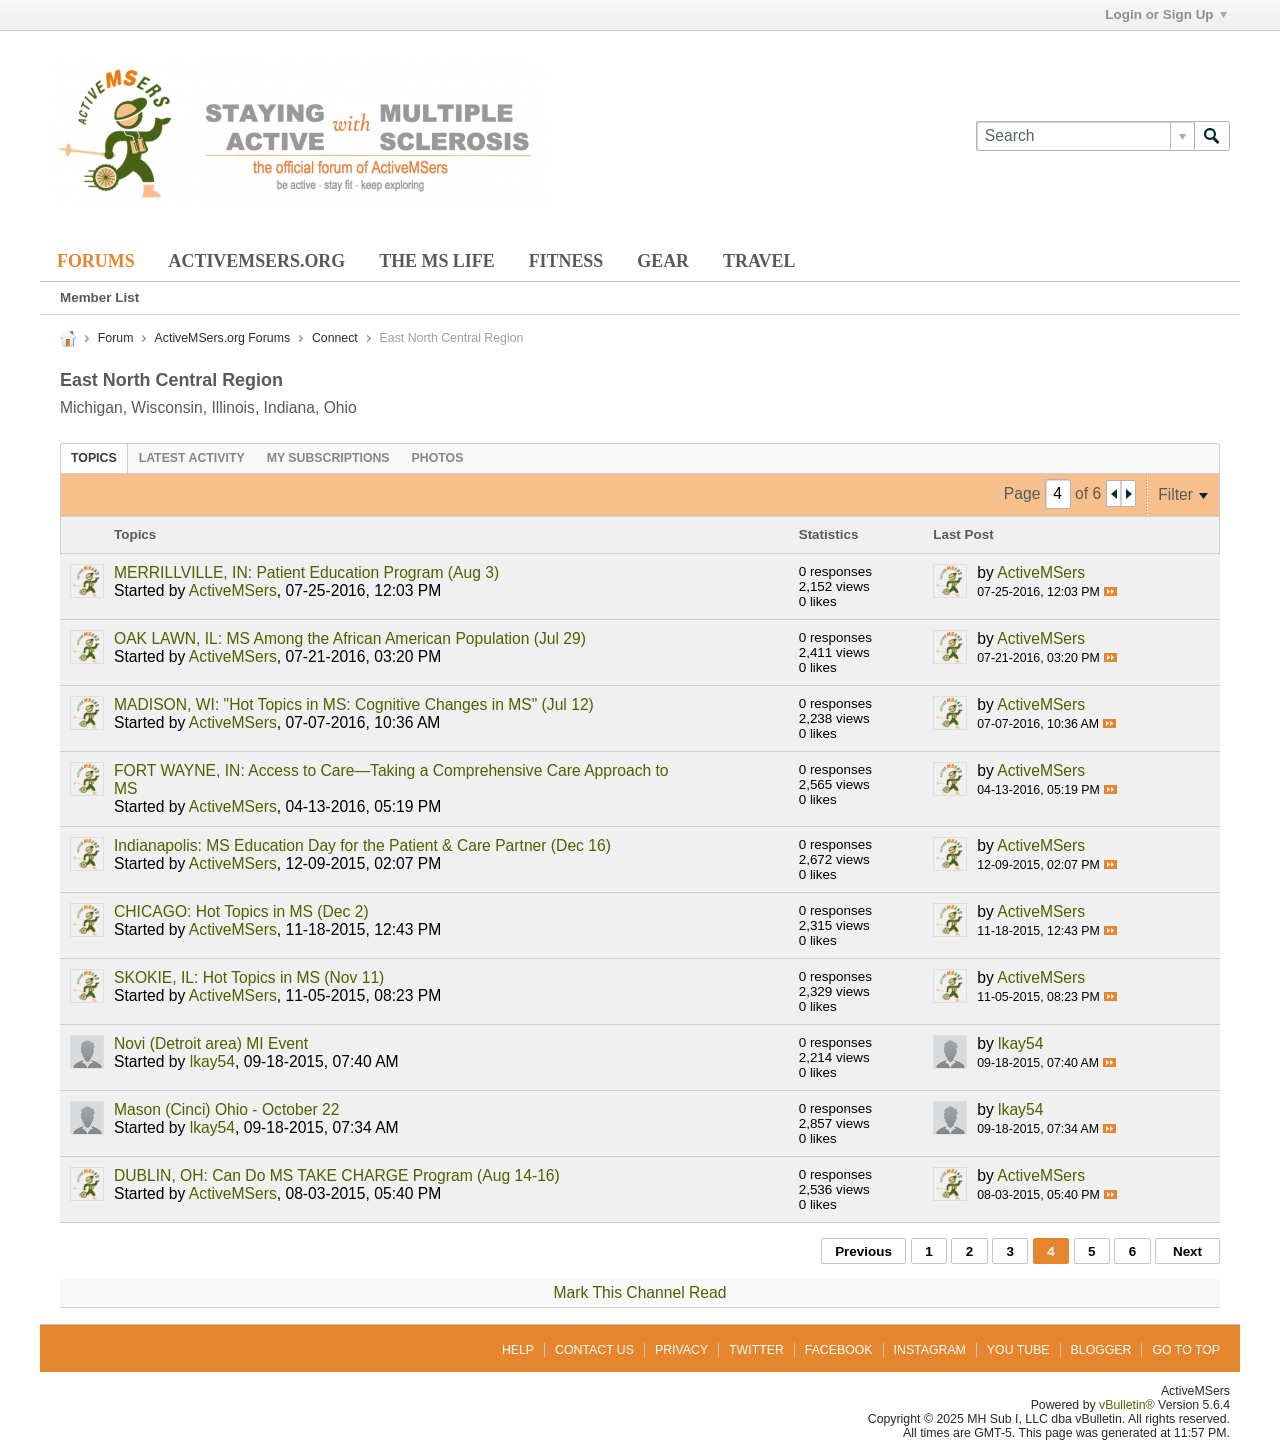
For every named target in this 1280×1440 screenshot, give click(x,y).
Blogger (1101, 1350)
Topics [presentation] (94, 458)
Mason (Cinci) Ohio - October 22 (226, 1109)
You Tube (1018, 1350)
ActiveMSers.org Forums (222, 338)
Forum (116, 338)
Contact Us (594, 1350)
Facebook (839, 1350)
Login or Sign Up (1165, 14)
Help (518, 1350)
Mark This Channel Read (640, 1292)
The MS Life (436, 261)
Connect (335, 338)
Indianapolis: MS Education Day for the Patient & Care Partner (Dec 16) (362, 845)
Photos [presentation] (438, 458)
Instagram (930, 1350)
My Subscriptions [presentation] (328, 458)
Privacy (681, 1350)
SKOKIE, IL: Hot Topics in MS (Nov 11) (249, 977)
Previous (863, 1251)
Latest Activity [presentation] (192, 458)
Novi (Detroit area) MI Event (211, 1043)
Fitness (566, 261)
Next (1187, 1251)
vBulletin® (1127, 1405)
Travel (759, 261)
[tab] (94, 458)
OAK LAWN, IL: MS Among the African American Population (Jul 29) (350, 638)
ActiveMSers (233, 590)
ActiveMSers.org (257, 261)
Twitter (756, 1350)
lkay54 (212, 1061)
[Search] (1085, 136)
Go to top (1186, 1350)
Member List (99, 297)
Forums (96, 261)
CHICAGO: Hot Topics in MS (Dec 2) (241, 911)
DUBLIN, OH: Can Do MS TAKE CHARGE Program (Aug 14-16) (337, 1175)
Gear (663, 261)
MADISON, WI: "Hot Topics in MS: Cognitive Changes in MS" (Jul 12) (354, 704)
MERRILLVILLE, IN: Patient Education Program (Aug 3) (306, 572)
